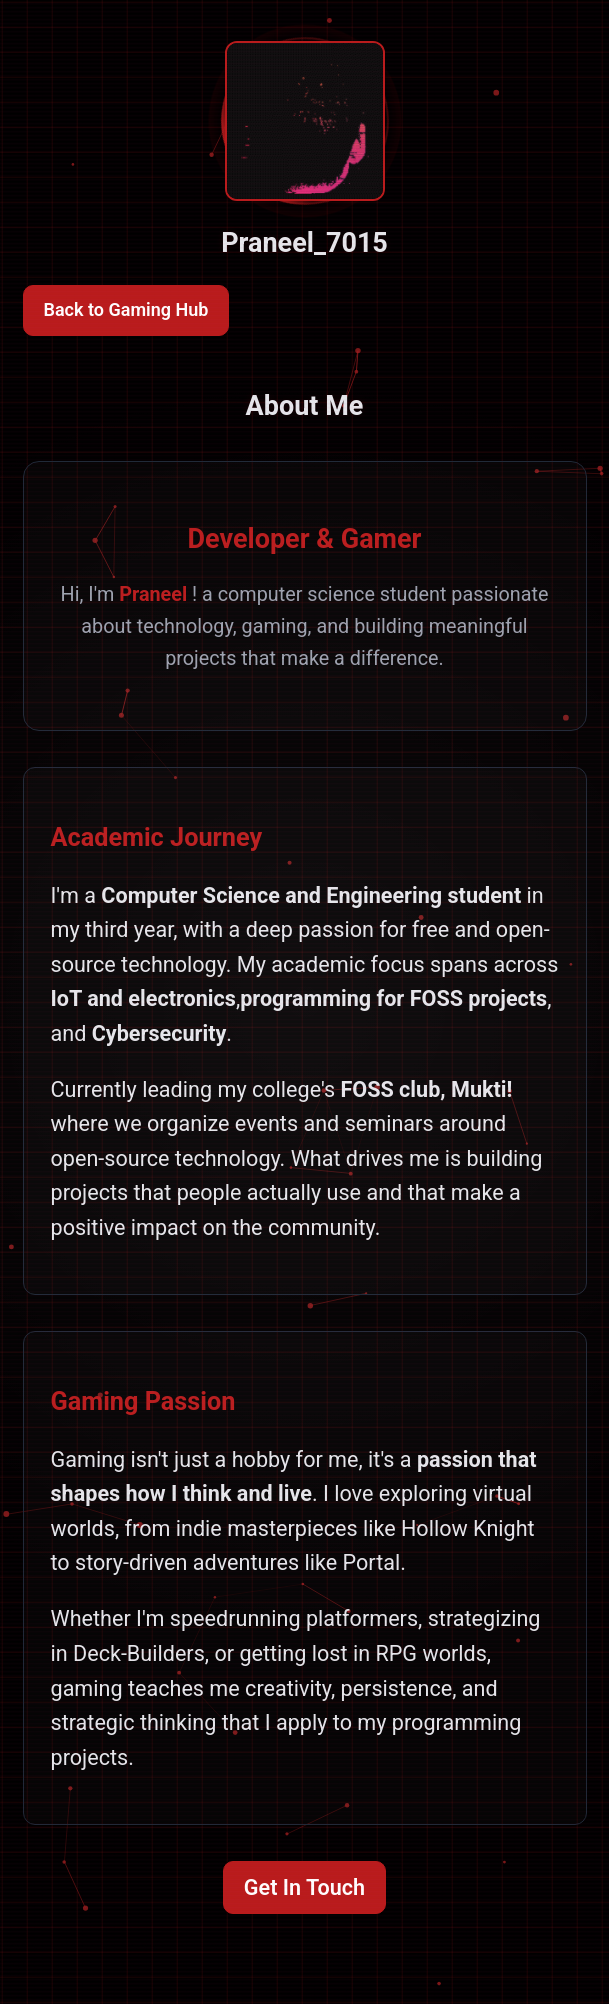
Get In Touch (304, 1887)
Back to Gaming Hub (126, 309)
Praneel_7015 (304, 243)
